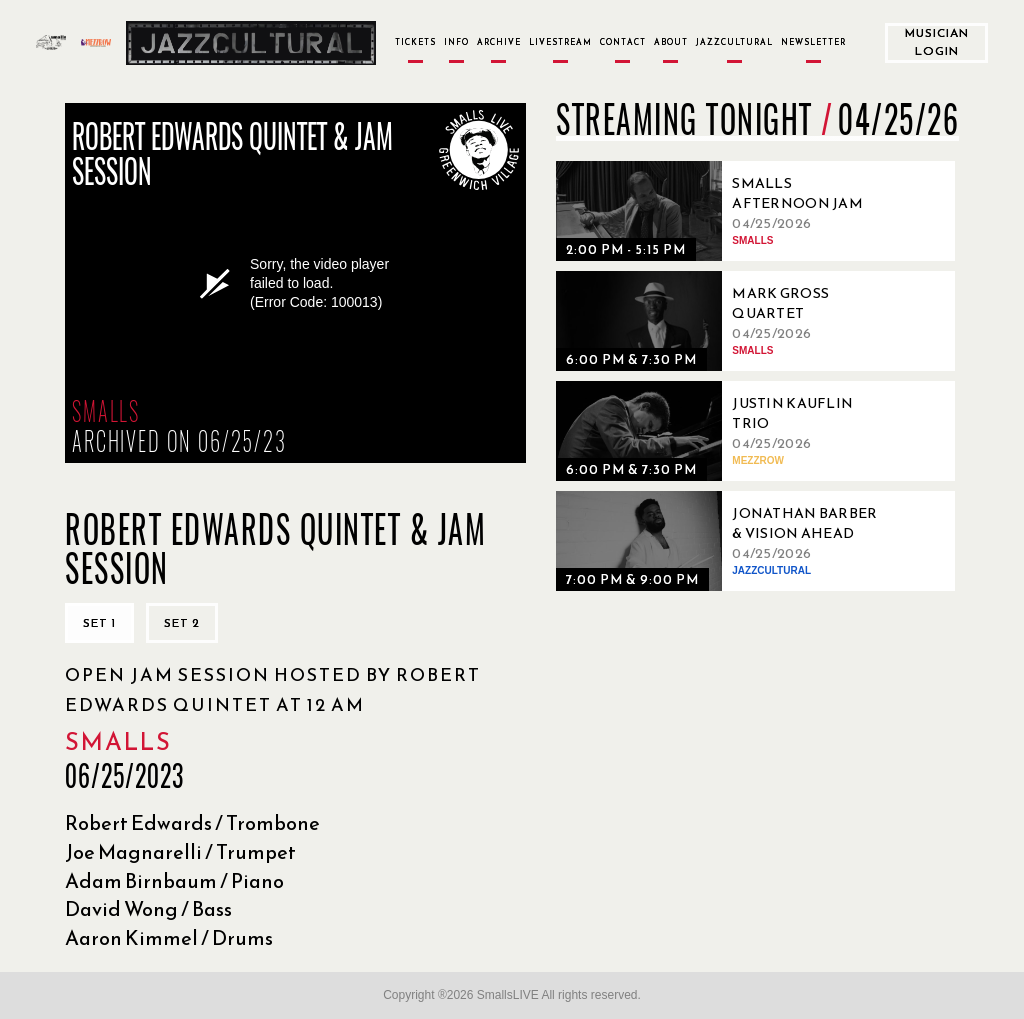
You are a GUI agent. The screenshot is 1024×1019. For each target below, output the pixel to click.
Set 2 (182, 623)
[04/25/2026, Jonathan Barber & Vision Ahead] (726, 541)
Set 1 (99, 623)
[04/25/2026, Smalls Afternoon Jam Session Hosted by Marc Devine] (726, 211)
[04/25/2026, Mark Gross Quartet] (726, 321)
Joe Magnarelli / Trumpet (180, 852)
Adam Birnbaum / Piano (174, 881)
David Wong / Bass (148, 909)
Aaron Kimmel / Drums (169, 938)
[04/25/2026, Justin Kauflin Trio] (726, 431)
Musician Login (937, 41)
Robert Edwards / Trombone (192, 823)
